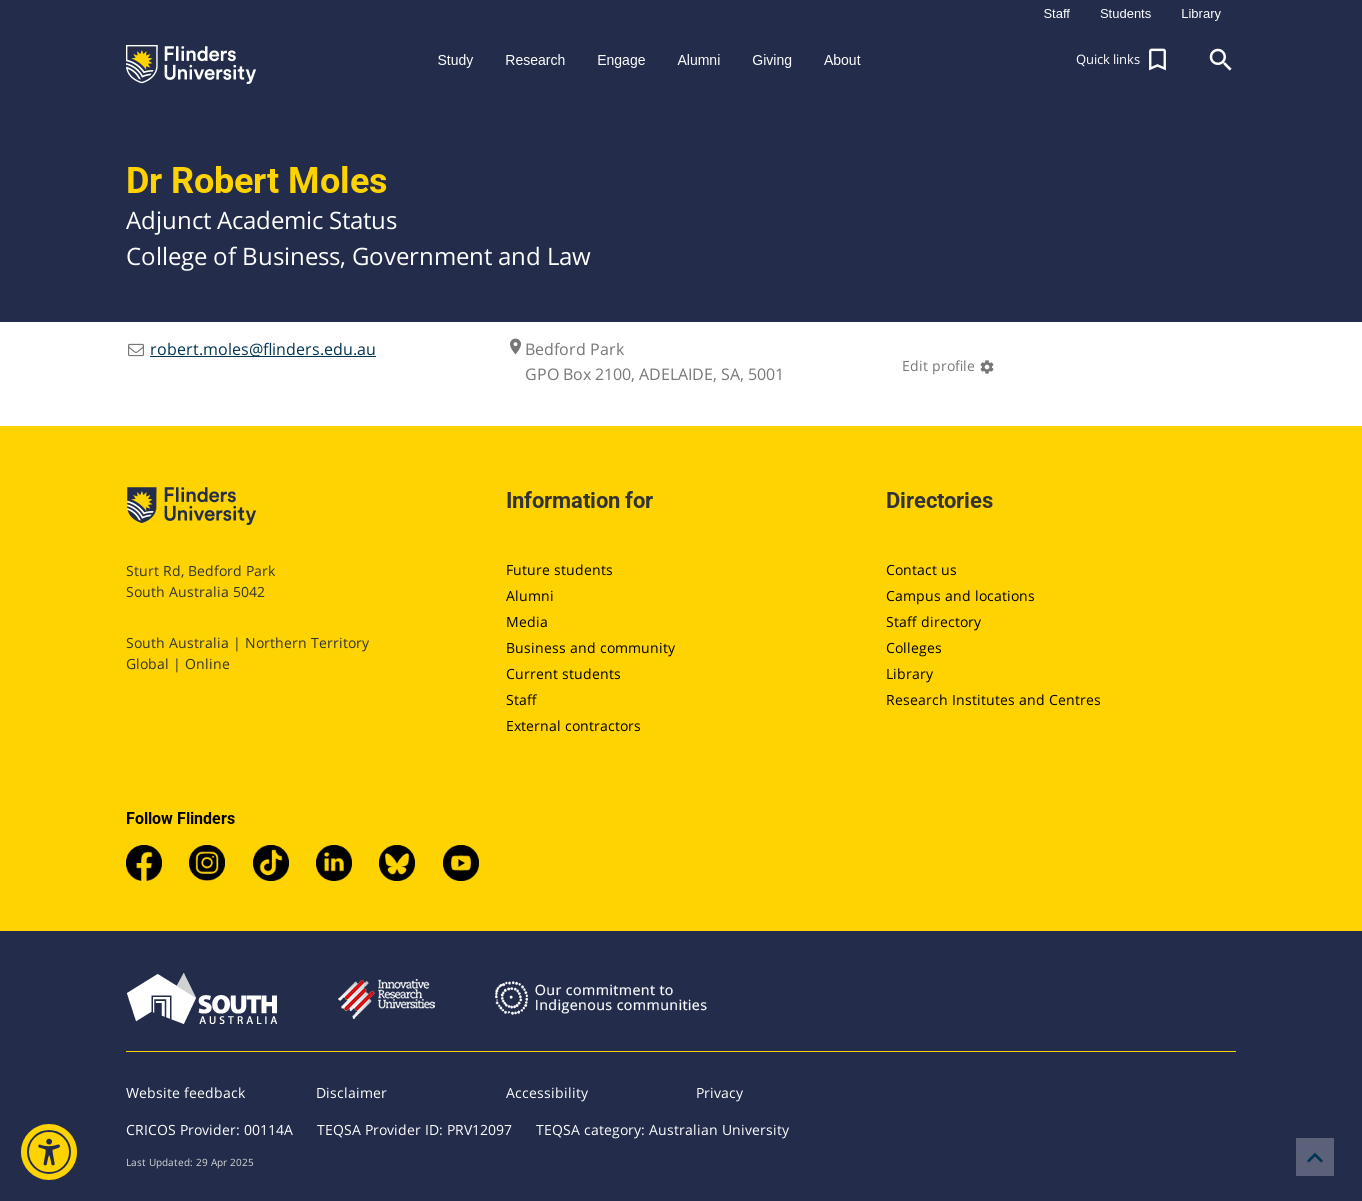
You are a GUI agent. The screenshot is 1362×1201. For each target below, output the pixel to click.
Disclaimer (351, 1092)
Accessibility (547, 1092)
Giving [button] (772, 60)
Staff (521, 699)
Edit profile (948, 365)
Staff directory (933, 621)
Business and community (590, 647)
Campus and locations (960, 595)
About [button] (842, 60)
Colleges (914, 647)
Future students (559, 569)
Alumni (530, 595)
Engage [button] (621, 60)
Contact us (921, 569)
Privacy (719, 1092)
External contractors (573, 725)
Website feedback (185, 1092)
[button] (1124, 60)
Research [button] (535, 60)
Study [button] (455, 60)
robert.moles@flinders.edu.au (263, 349)
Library (909, 673)
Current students (563, 673)
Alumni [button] (698, 60)
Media (527, 621)
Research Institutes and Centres (993, 699)
